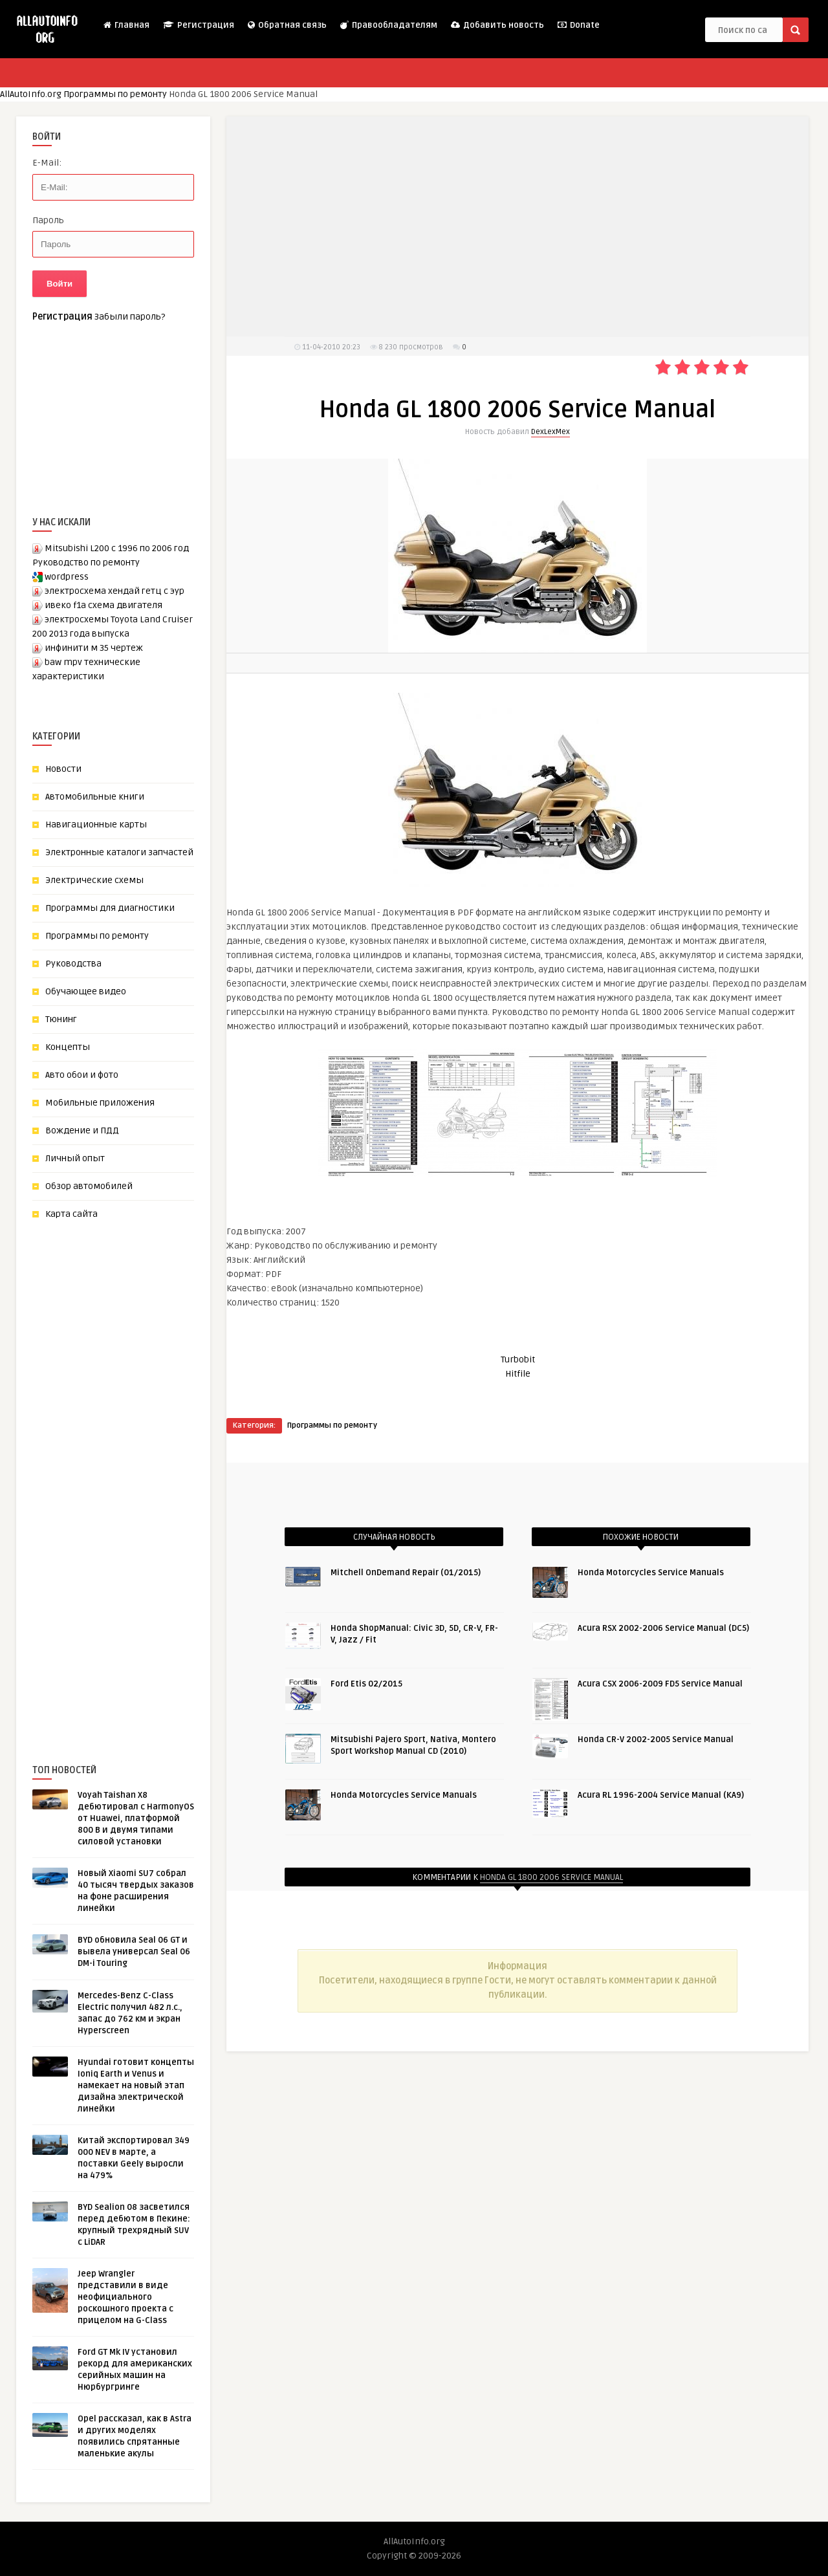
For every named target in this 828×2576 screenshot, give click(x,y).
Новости (63, 768)
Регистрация (198, 25)
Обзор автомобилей (89, 1186)
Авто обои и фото (81, 1074)
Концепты (67, 1047)
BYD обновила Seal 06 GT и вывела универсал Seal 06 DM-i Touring (134, 1952)
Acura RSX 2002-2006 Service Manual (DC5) (663, 1628)
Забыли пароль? (129, 316)
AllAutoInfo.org (30, 94)
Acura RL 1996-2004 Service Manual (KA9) (661, 1795)
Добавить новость (497, 25)
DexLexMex (550, 432)
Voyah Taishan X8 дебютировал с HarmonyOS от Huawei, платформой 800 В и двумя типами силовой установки (136, 1818)
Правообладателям (388, 25)
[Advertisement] (129, 1470)
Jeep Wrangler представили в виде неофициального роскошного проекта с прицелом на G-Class (125, 2297)
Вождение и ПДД (82, 1130)
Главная (125, 25)
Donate (578, 25)
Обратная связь (286, 25)
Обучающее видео (85, 991)
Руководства (73, 963)
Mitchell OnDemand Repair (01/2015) (406, 1572)
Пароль (48, 220)
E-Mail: (46, 162)
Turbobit (518, 1359)
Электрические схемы (94, 880)
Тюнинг (61, 1019)
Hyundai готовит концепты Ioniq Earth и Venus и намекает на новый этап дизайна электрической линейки (136, 2085)
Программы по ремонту (115, 94)
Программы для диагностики (110, 907)
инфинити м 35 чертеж (94, 647)
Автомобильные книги (94, 796)
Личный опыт (75, 1158)
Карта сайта (71, 1213)
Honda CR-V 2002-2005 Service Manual (656, 1739)
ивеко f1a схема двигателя (103, 605)
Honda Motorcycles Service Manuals (404, 1795)
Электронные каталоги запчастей (119, 852)
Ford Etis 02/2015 (366, 1684)
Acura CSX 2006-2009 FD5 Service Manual (660, 1684)
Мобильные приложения (100, 1102)
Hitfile (517, 1373)
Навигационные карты (96, 824)
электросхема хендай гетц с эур (114, 590)
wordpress (67, 576)
